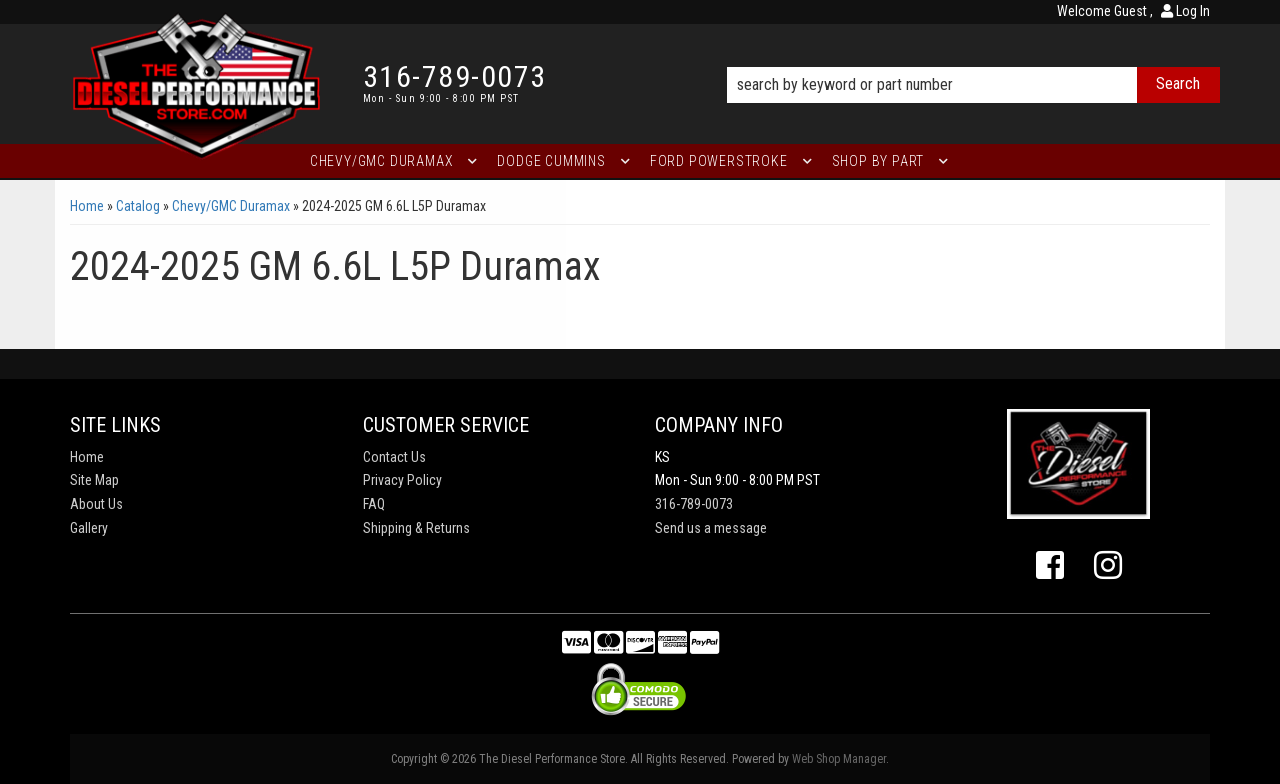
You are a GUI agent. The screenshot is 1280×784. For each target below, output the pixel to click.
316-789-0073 (694, 504)
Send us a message (711, 528)
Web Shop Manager (839, 759)
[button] (973, 57)
